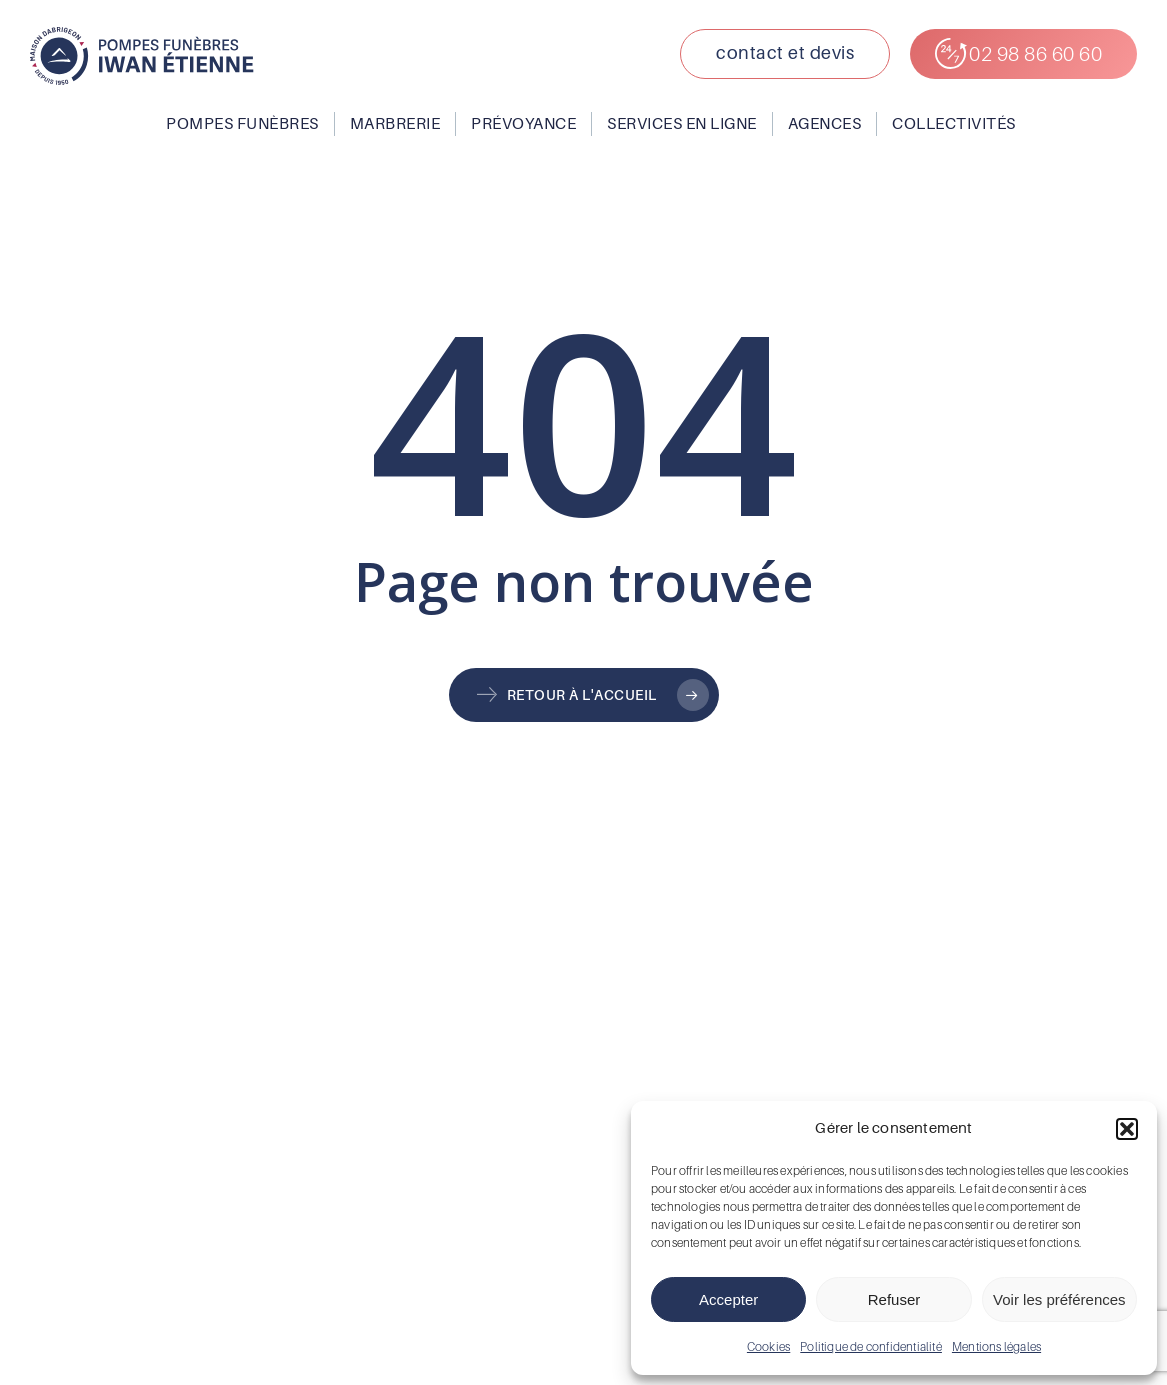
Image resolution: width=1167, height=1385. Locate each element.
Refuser (894, 1299)
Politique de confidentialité (871, 1346)
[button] (1127, 1129)
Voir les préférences (1059, 1299)
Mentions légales (996, 1346)
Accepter (728, 1299)
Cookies (768, 1346)
